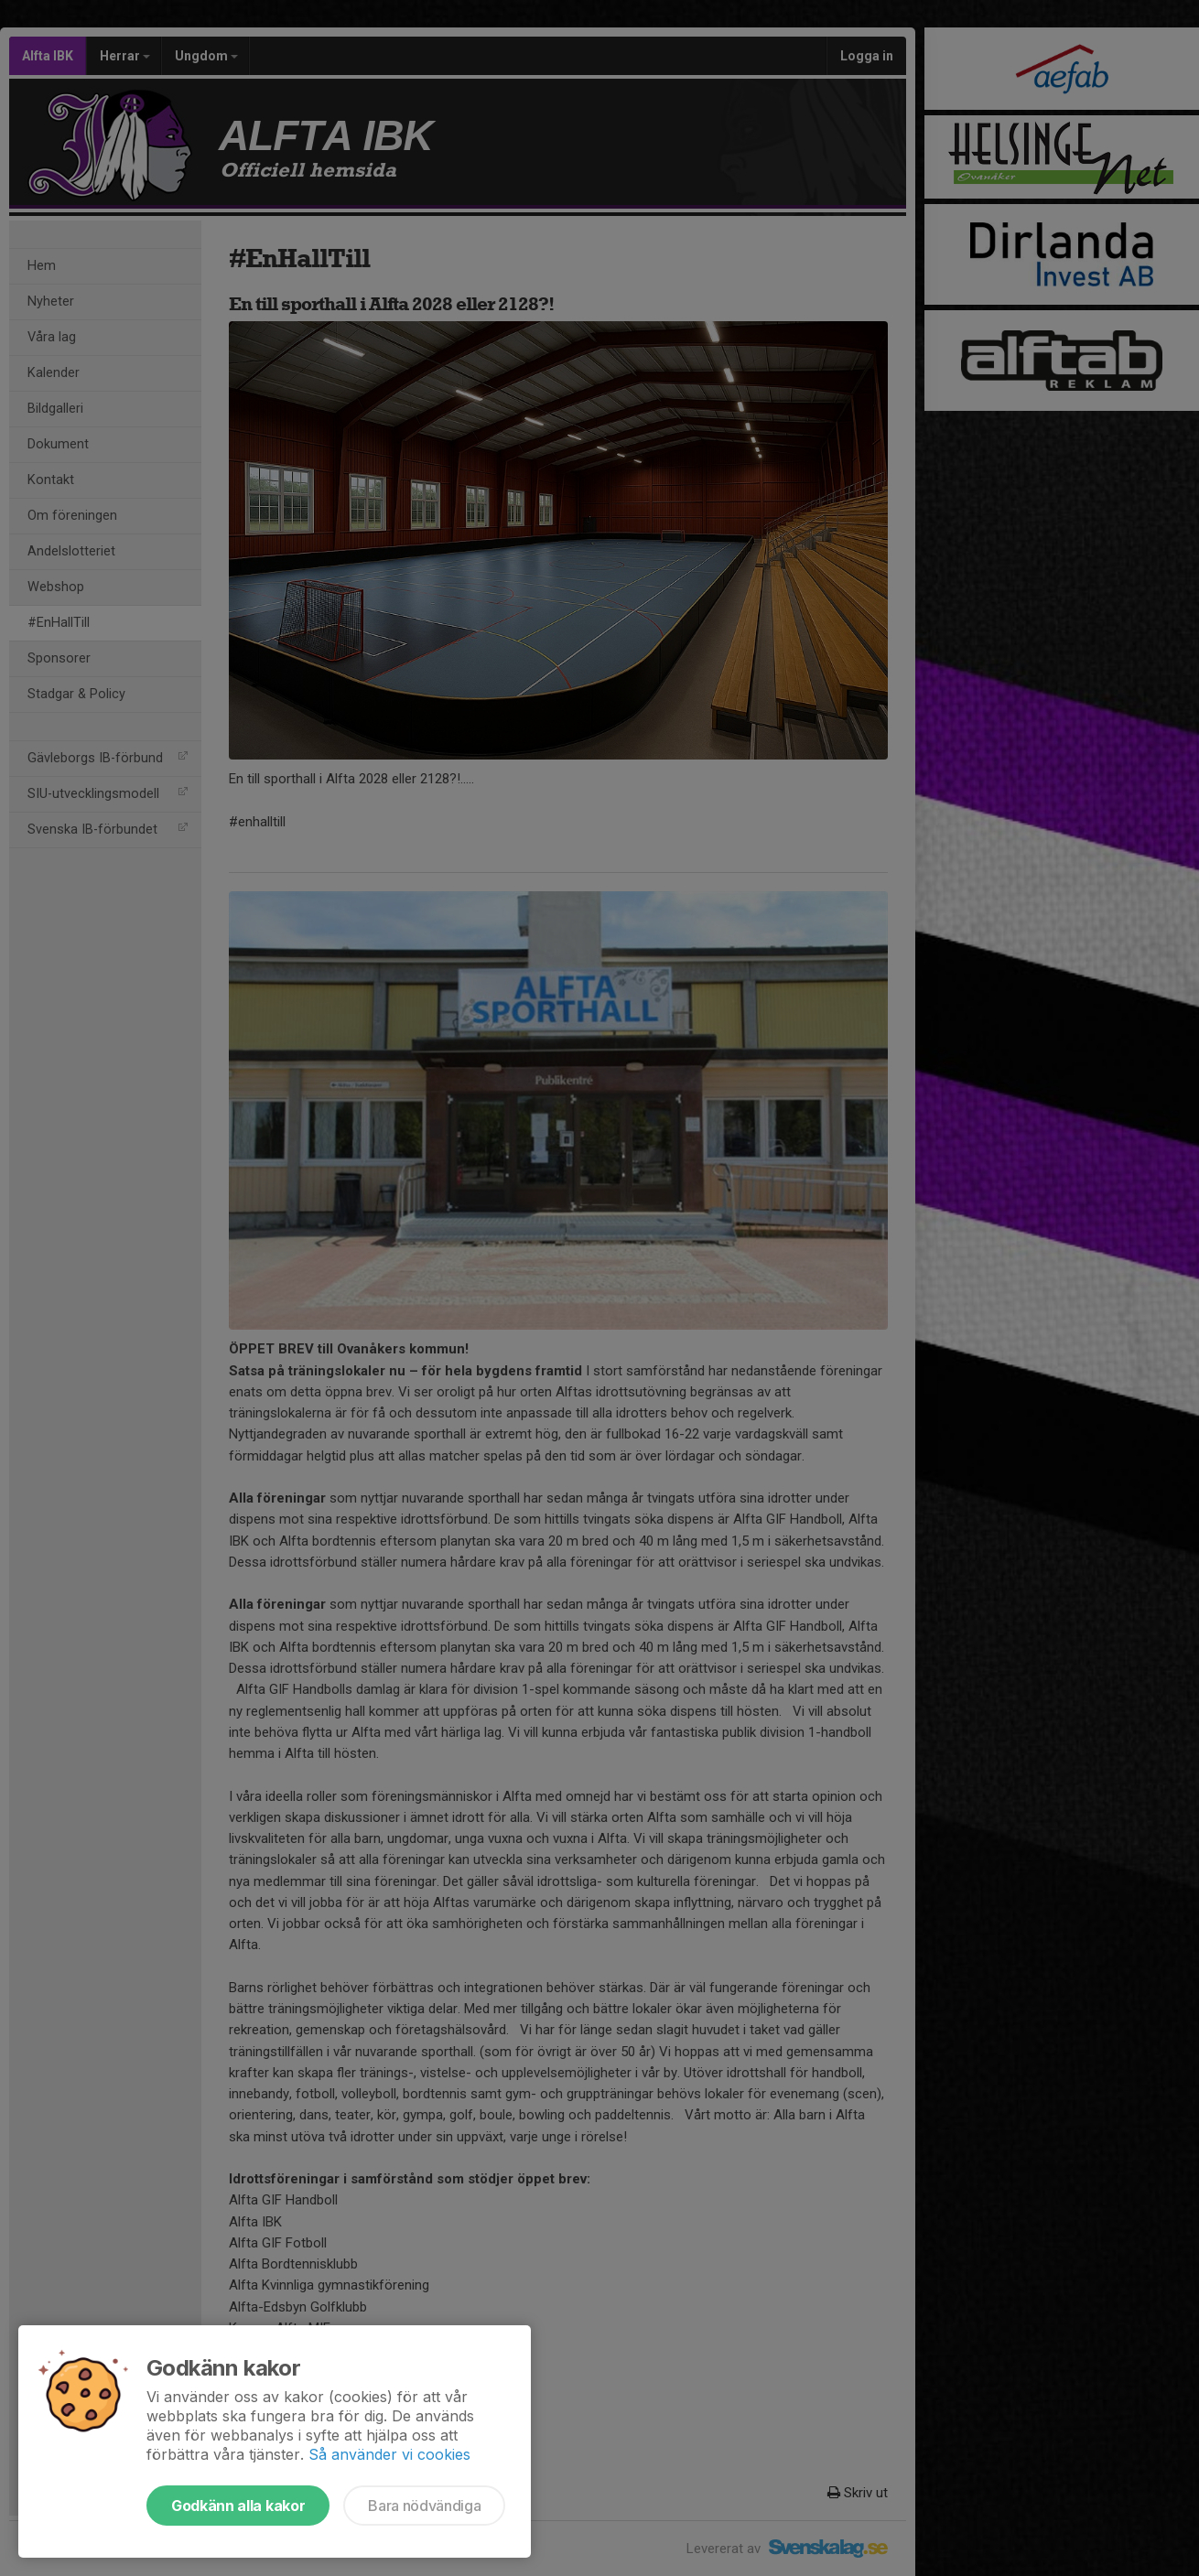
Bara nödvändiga (424, 2505)
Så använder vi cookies (389, 2454)
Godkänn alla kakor (238, 2505)
